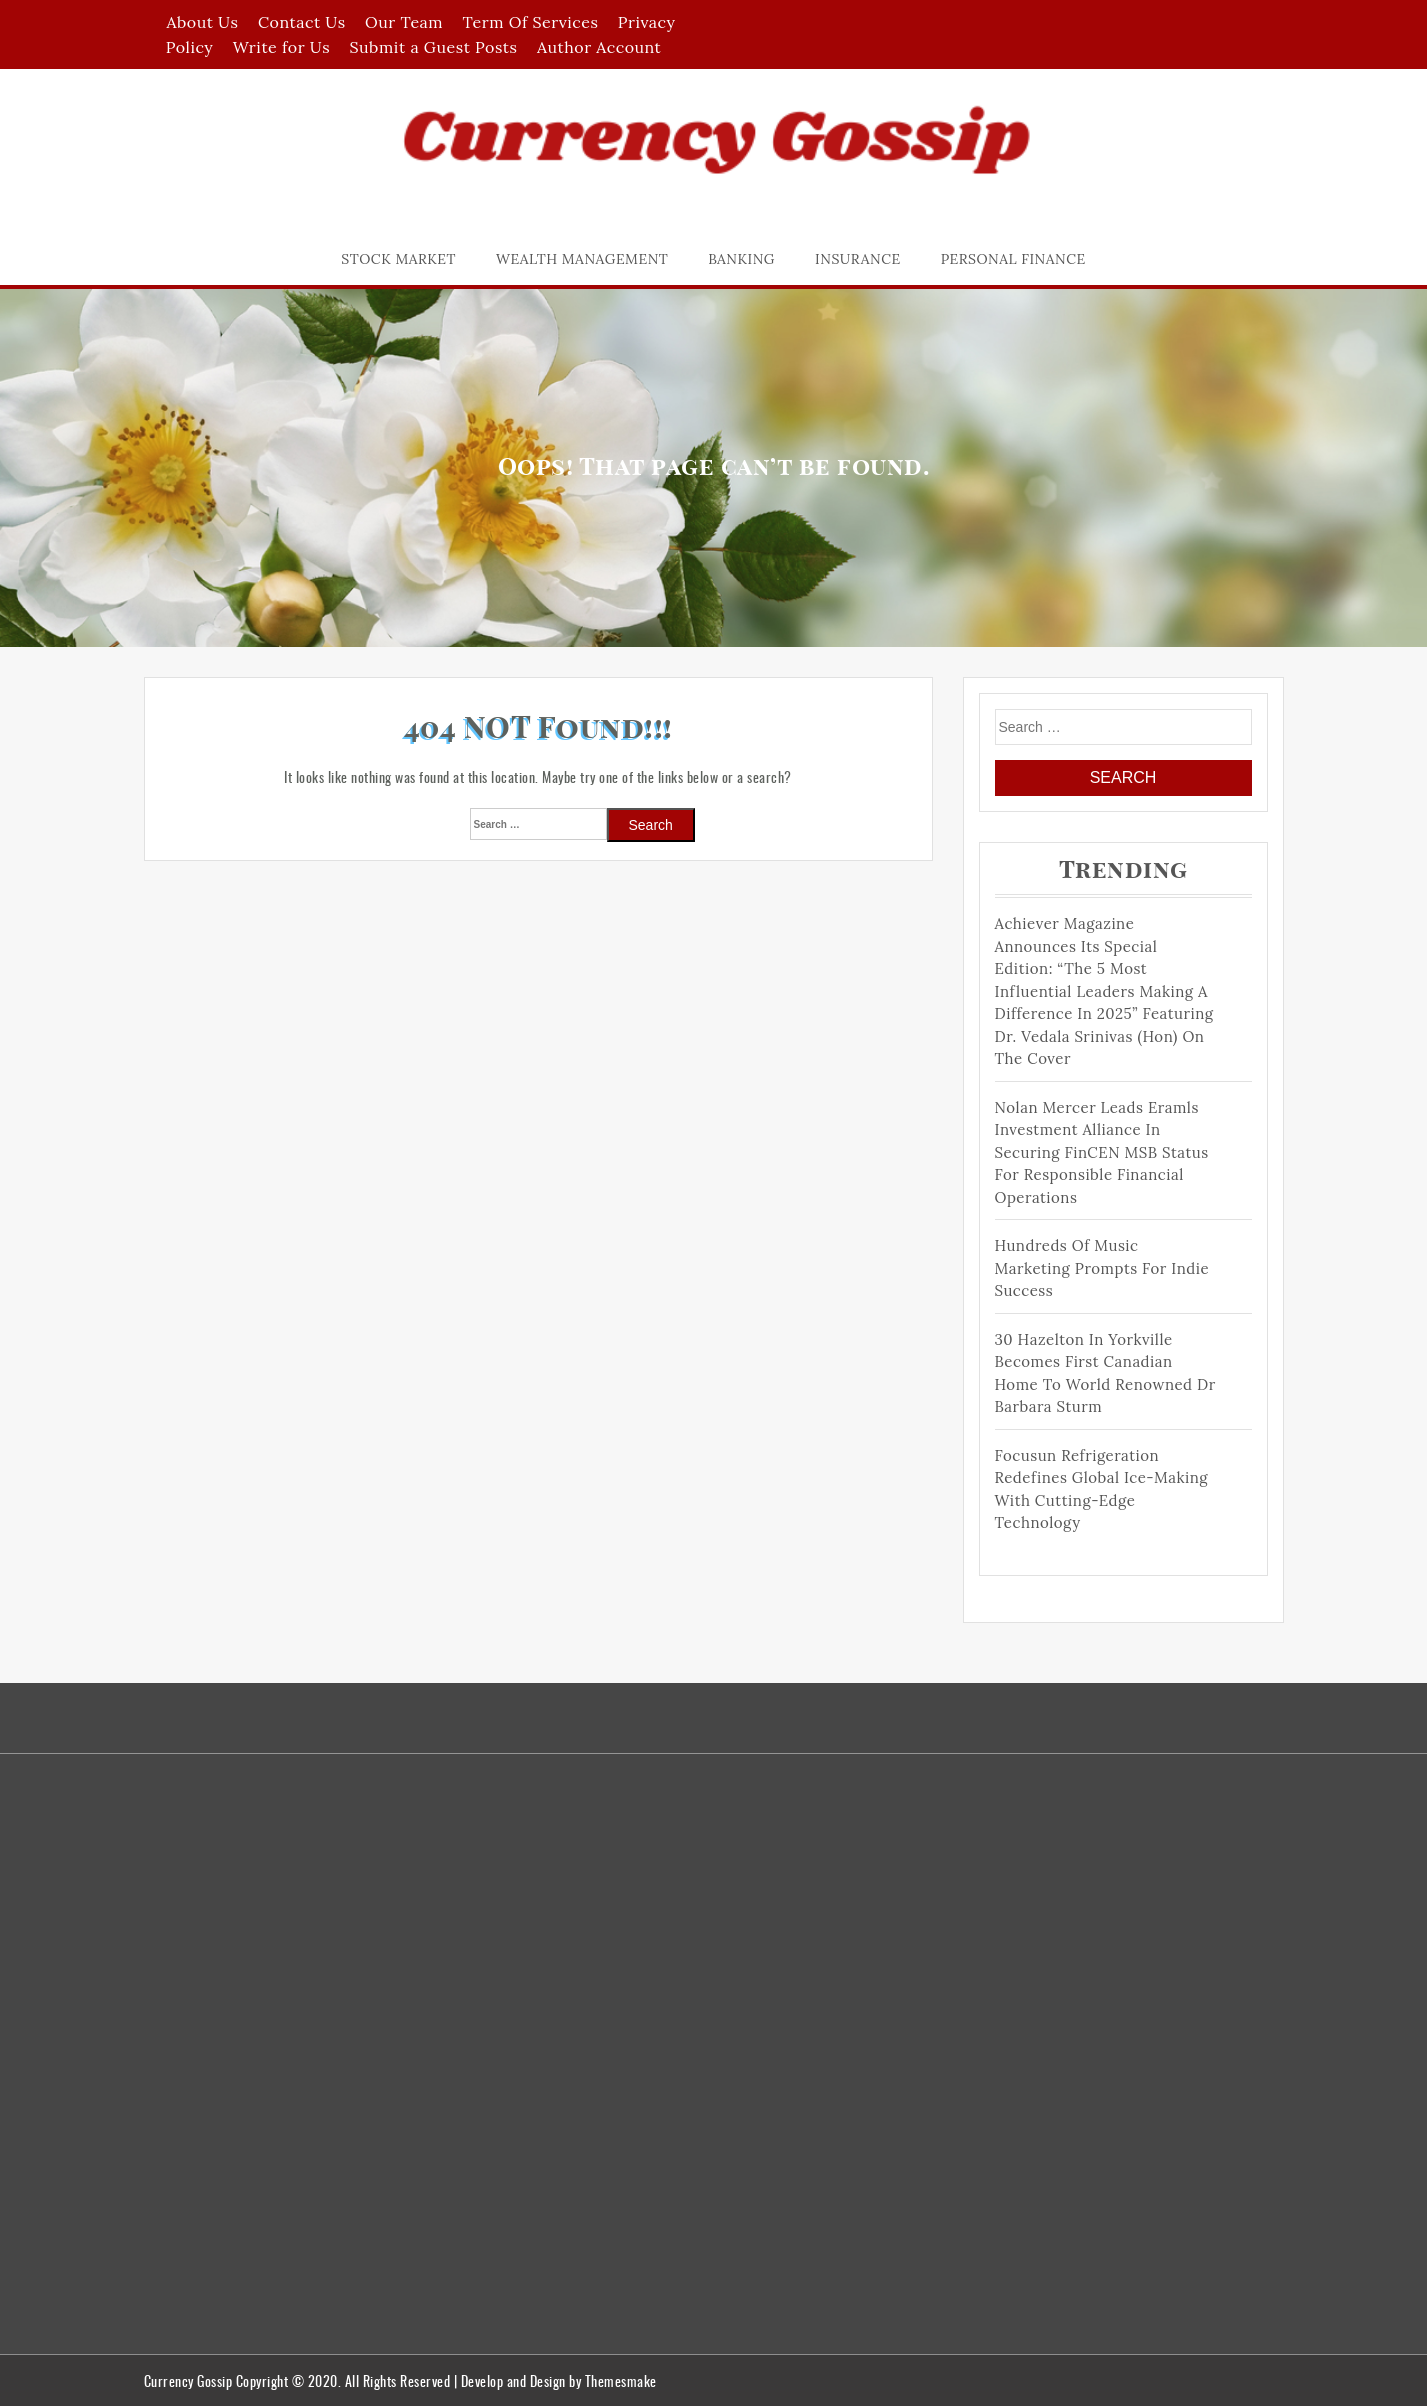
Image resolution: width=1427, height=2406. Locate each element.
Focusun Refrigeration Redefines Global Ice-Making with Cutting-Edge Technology (1102, 1489)
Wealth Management (582, 259)
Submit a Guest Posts (434, 47)
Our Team (404, 22)
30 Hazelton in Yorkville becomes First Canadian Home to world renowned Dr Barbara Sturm (1105, 1373)
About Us (202, 22)
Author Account (599, 47)
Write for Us (281, 47)
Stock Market (398, 259)
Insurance (858, 259)
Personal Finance (1013, 259)
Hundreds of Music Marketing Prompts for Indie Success (1102, 1268)
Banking (741, 259)
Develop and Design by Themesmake (559, 2380)
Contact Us (302, 22)
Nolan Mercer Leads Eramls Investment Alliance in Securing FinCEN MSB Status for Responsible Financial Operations (1102, 1152)
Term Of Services (531, 22)
